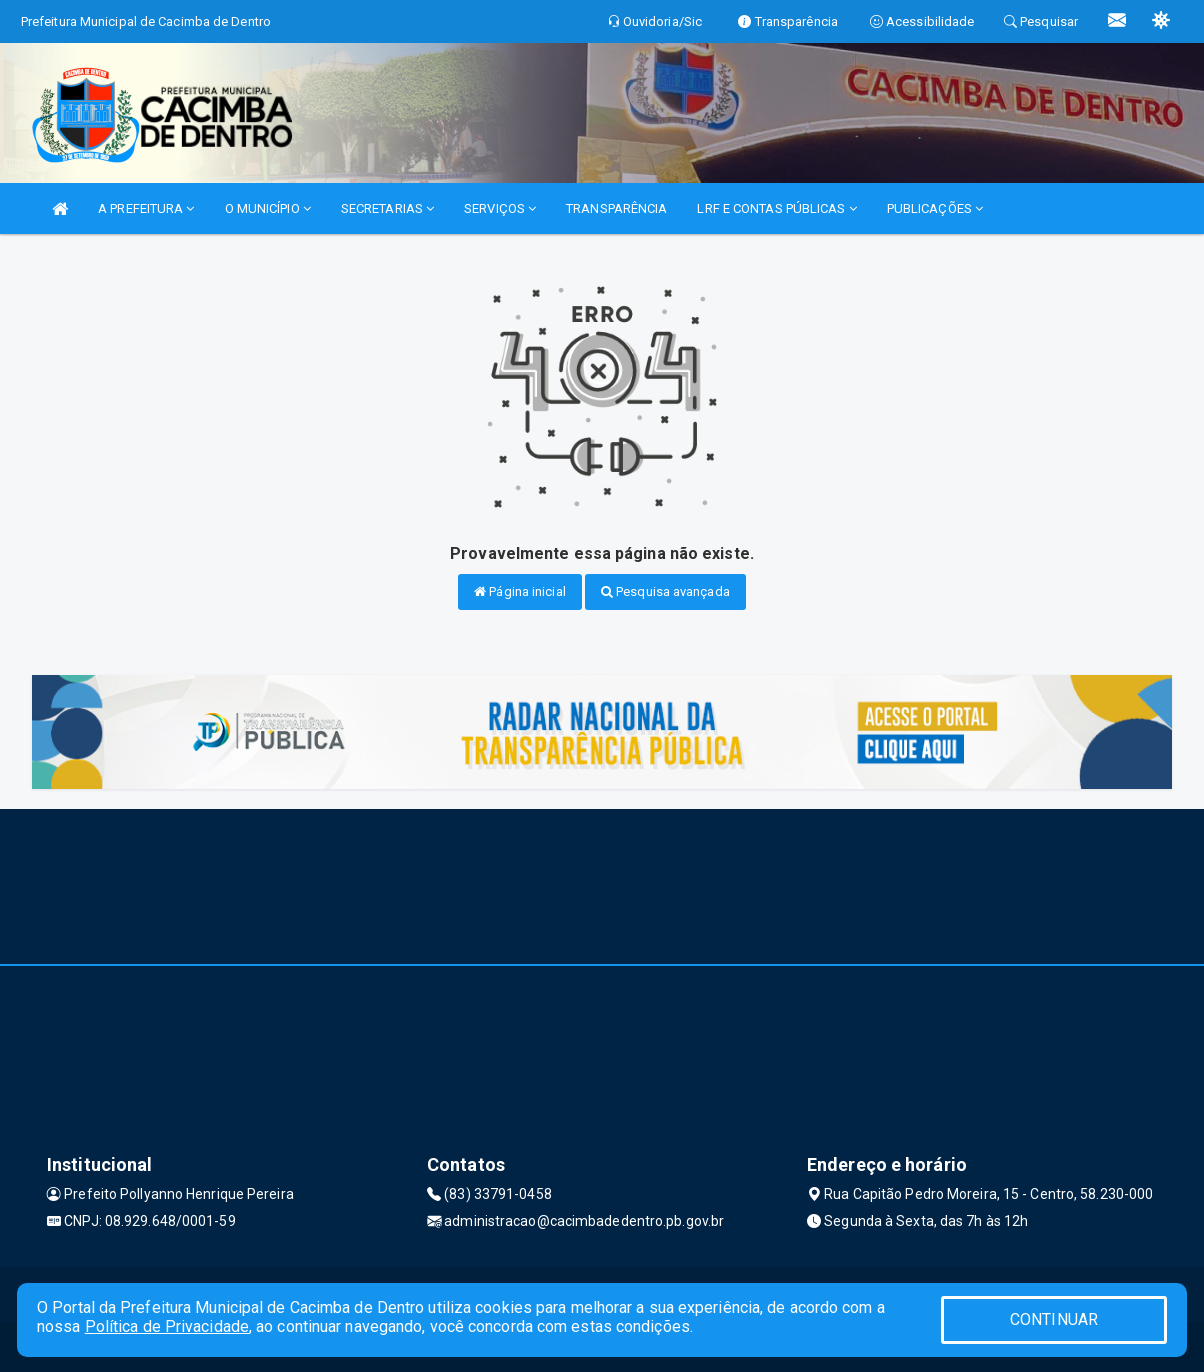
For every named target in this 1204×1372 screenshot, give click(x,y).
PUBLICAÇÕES (935, 208)
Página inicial (520, 591)
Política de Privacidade (167, 1326)
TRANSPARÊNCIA (616, 208)
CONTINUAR (1054, 1319)
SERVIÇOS (500, 208)
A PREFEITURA (146, 208)
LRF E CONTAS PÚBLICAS (776, 208)
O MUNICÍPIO (268, 208)
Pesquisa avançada (665, 591)
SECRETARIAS (387, 208)
